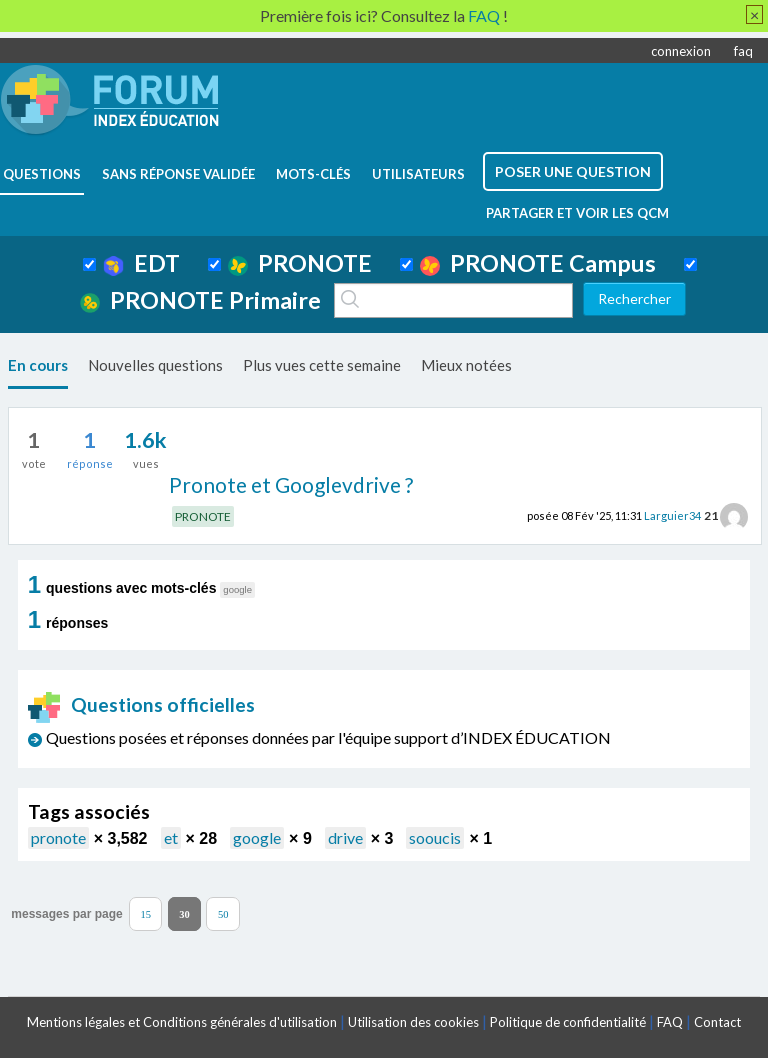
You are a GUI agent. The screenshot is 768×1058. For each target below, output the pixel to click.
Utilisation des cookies (413, 1022)
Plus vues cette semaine (322, 365)
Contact (717, 1022)
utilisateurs (418, 174)
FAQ (670, 1022)
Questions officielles (142, 704)
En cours (38, 365)
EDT (141, 263)
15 (145, 913)
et (171, 837)
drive (345, 837)
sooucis (435, 837)
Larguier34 (672, 515)
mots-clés (313, 174)
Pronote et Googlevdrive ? (291, 484)
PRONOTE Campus (538, 263)
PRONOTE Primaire (200, 300)
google (257, 837)
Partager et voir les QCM (577, 213)
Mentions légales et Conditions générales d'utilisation (182, 1022)
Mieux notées (466, 365)
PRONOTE (300, 263)
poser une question (573, 171)
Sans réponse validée (178, 174)
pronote (58, 837)
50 (223, 913)
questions (42, 174)
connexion (681, 51)
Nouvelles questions (155, 365)
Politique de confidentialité (568, 1022)
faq (743, 51)
